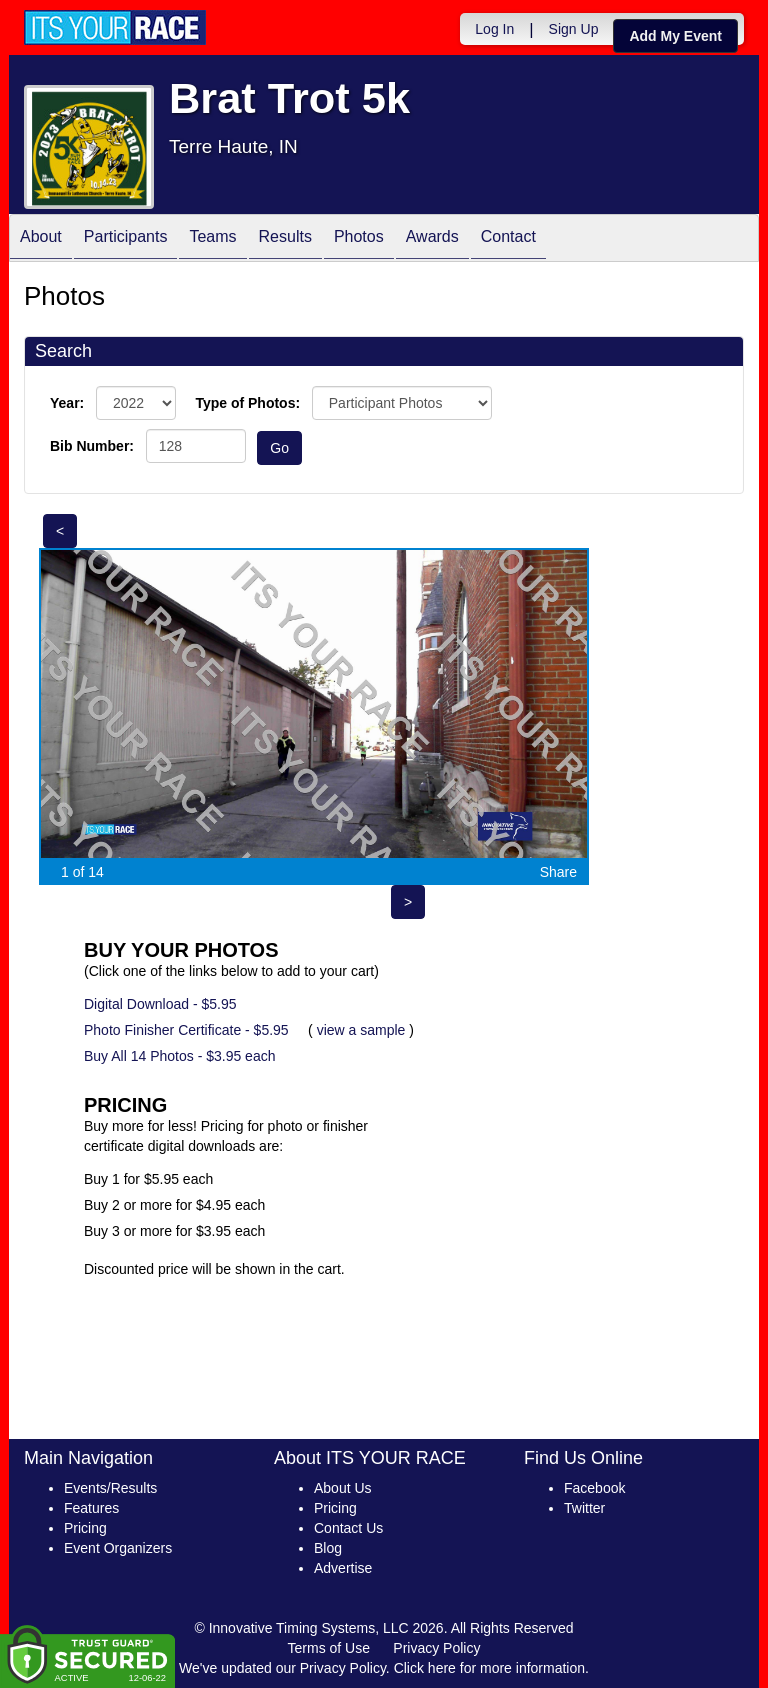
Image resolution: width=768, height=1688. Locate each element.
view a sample (361, 1030)
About (41, 239)
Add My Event (675, 36)
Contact (508, 239)
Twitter (584, 1508)
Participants (126, 239)
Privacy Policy (436, 1648)
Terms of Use (329, 1648)
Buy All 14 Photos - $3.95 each (179, 1056)
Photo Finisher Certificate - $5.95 (186, 1030)
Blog (328, 1548)
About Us (343, 1488)
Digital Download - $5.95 (160, 1004)
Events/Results (110, 1488)
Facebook (594, 1488)
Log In (494, 29)
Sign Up (574, 29)
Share (558, 872)
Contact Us (348, 1528)
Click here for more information (489, 1668)
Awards (432, 239)
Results (285, 239)
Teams (212, 239)
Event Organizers (118, 1548)
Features (91, 1508)
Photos (359, 239)
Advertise (343, 1568)
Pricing (85, 1528)
